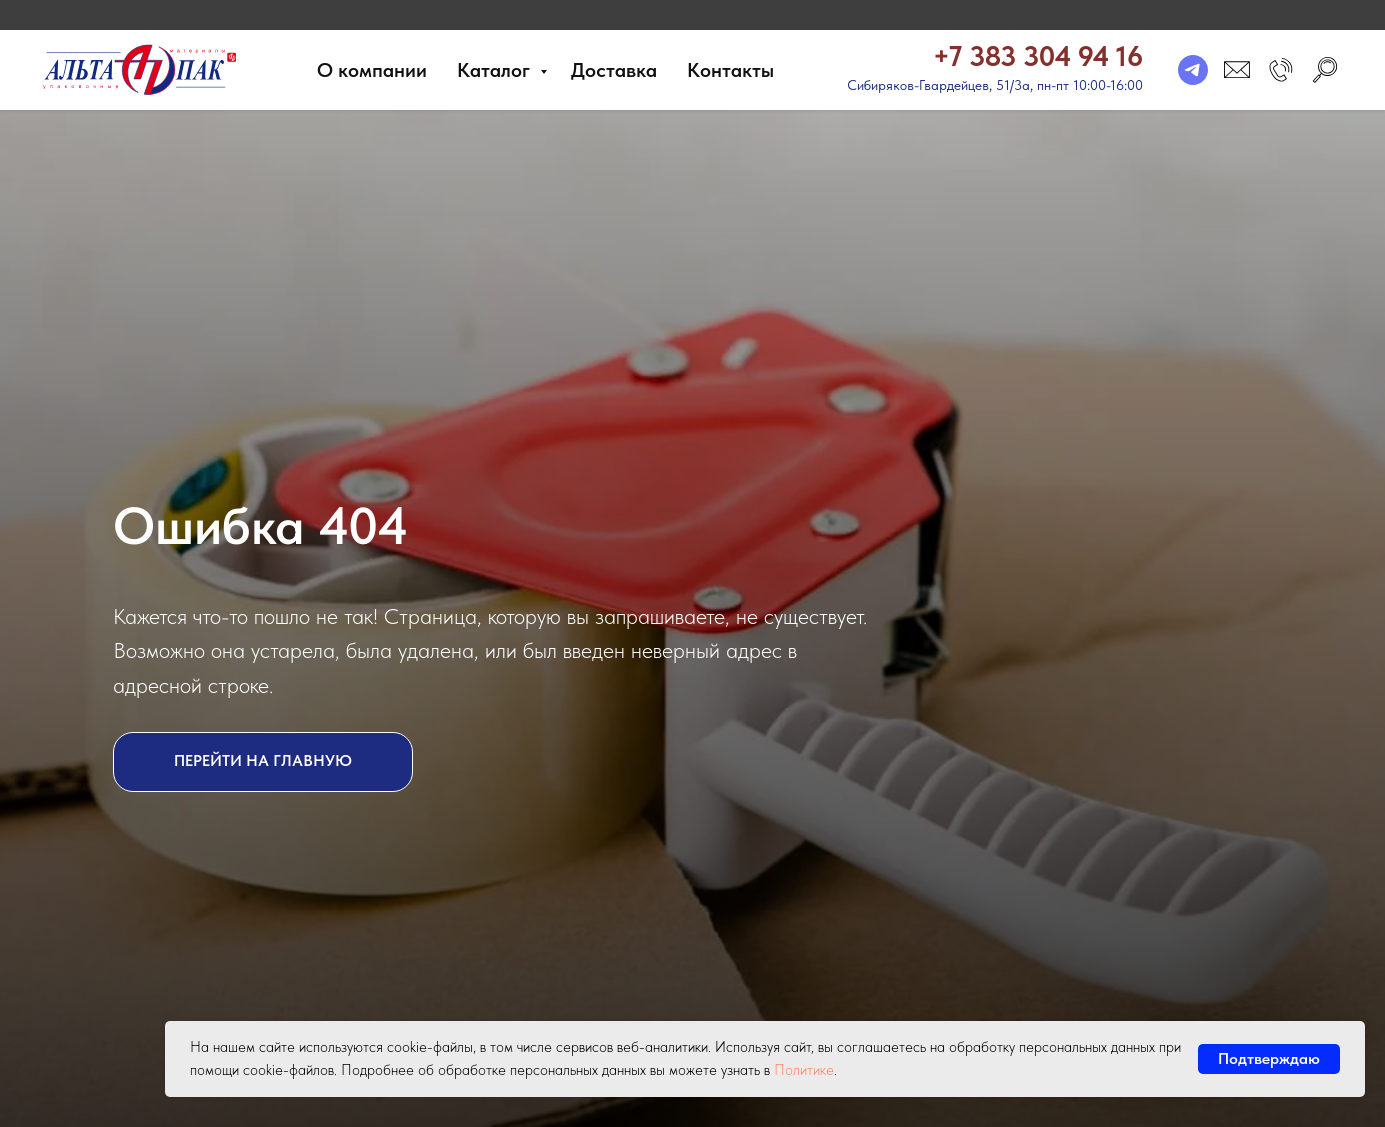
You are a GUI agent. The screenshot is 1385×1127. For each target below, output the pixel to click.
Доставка (614, 70)
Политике (804, 1070)
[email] (1237, 70)
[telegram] (1193, 70)
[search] (1325, 70)
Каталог (496, 70)
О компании (372, 70)
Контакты (730, 70)
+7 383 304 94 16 (1038, 56)
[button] (1281, 70)
